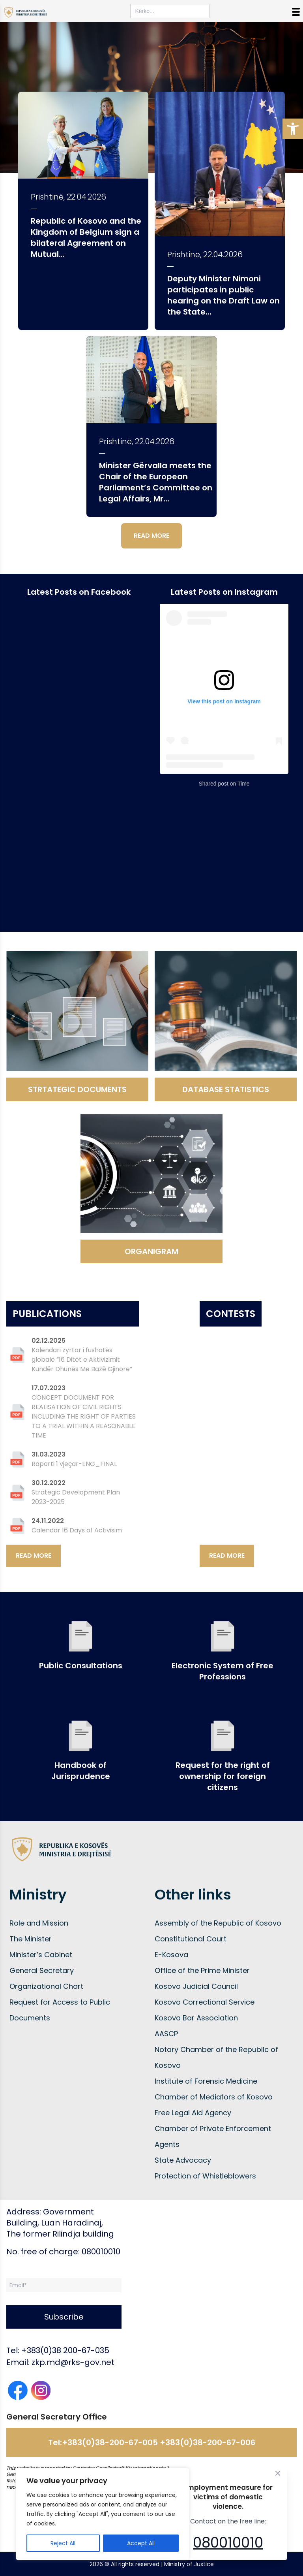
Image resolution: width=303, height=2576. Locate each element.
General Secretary (41, 1970)
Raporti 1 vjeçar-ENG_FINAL (74, 1463)
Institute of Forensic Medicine (206, 2081)
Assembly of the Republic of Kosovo (218, 1923)
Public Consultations (80, 1665)
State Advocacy (183, 2160)
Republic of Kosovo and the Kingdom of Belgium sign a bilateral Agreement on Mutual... (86, 237)
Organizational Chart (46, 1986)
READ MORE (151, 535)
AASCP (166, 2034)
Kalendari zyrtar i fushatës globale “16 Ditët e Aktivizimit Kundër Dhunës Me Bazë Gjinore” (82, 1359)
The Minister (30, 1939)
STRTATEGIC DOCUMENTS (77, 1089)
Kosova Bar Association (196, 2018)
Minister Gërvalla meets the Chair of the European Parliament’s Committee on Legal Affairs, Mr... (155, 482)
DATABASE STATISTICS (225, 1089)
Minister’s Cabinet (40, 1955)
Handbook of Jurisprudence (80, 1771)
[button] (292, 129)
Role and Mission (38, 1923)
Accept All (141, 2543)
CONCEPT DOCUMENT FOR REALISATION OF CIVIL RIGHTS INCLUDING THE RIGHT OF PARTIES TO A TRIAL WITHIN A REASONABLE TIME (84, 1416)
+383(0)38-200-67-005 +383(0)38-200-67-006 (158, 2442)
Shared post (213, 783)
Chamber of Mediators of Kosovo (214, 2097)
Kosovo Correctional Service (204, 2002)
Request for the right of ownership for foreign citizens (223, 1776)
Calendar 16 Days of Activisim (77, 1530)
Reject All (62, 2543)
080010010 (228, 2543)
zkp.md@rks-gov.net (73, 2362)
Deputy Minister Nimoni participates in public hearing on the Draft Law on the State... (223, 295)
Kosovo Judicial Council (196, 1986)
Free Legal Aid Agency (193, 2113)
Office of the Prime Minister (202, 1970)
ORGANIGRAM (151, 1251)
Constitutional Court (190, 1939)
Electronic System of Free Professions (222, 1671)
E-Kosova (171, 1955)
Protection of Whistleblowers (205, 2176)
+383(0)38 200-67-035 (65, 2350)
